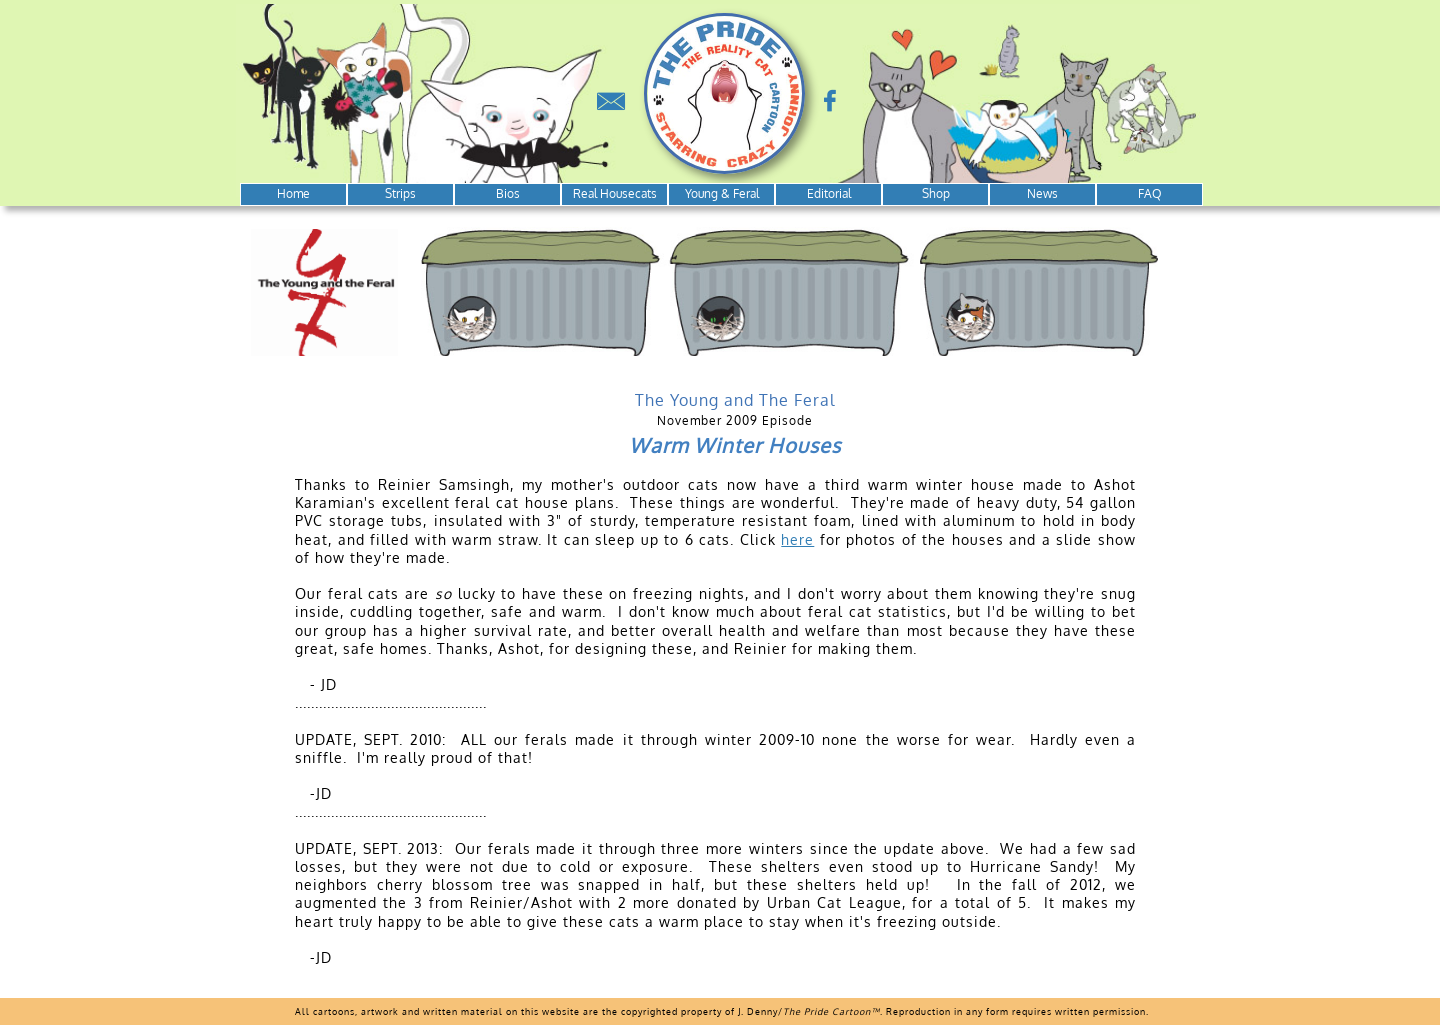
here (797, 539)
